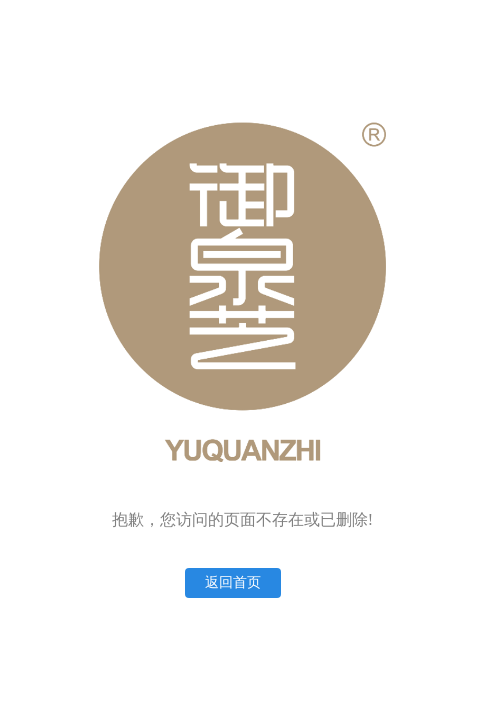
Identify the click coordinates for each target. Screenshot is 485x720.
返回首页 (233, 582)
